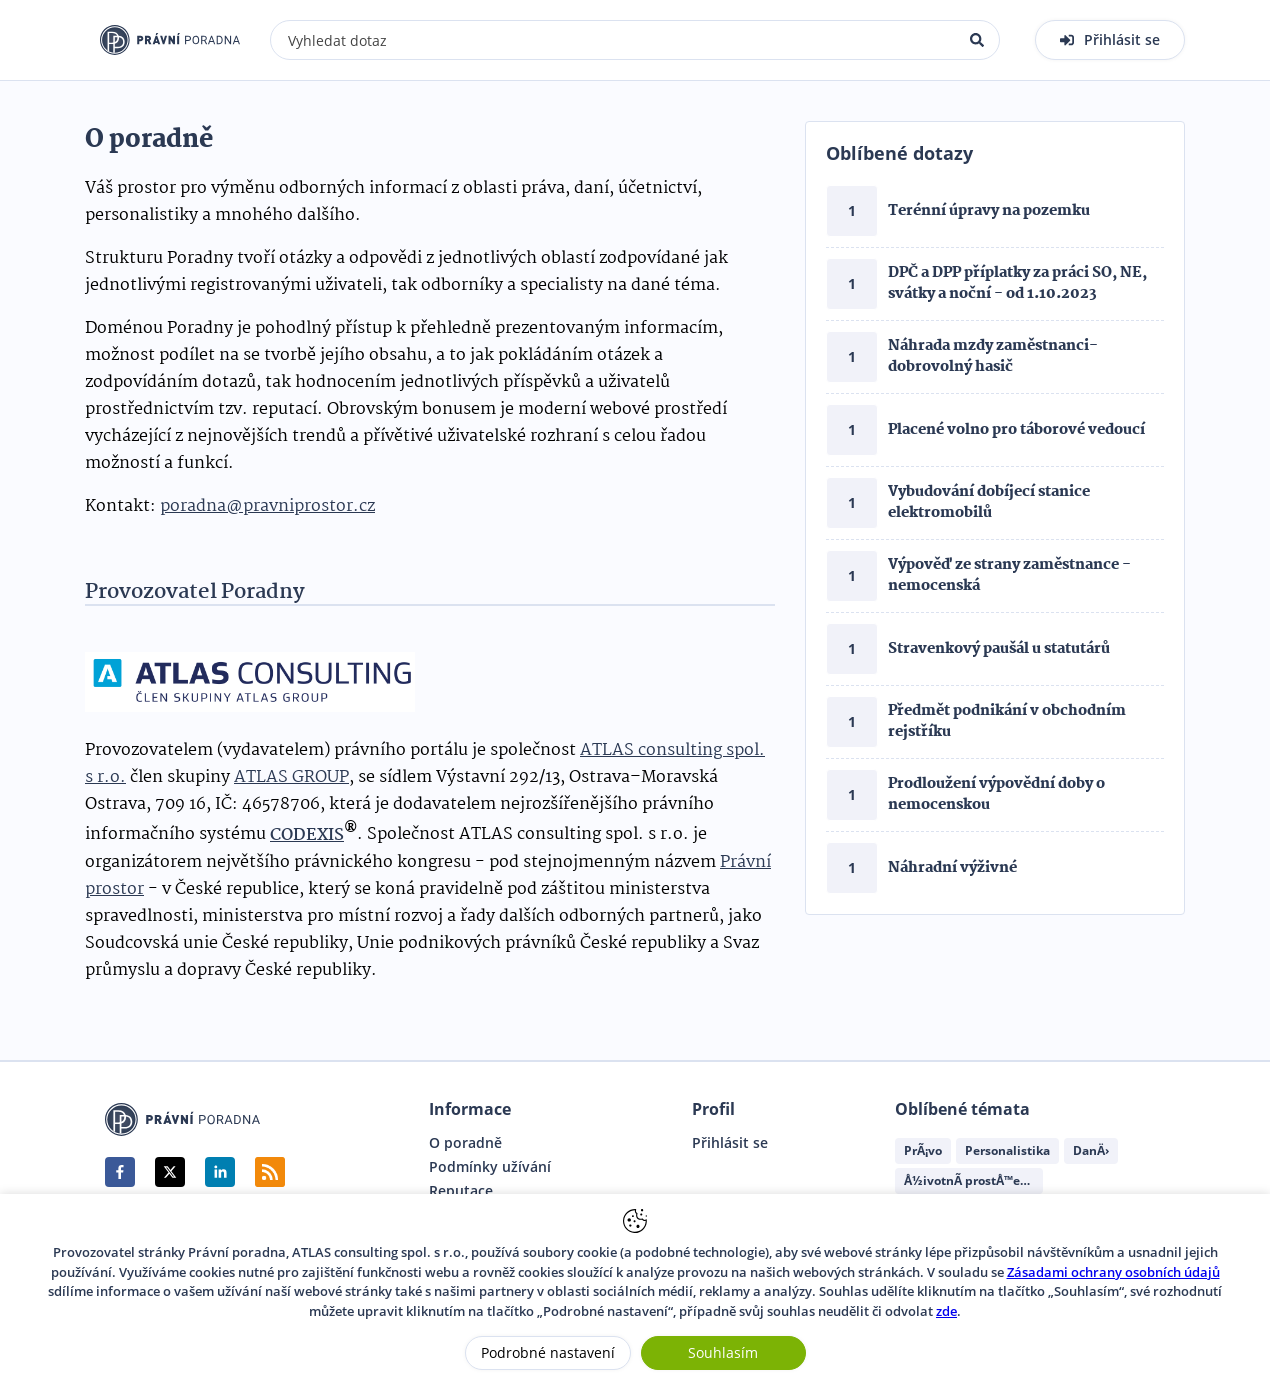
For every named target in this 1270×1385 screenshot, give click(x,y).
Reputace (461, 1191)
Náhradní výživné (952, 868)
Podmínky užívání (490, 1167)
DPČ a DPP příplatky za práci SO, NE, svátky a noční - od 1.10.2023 (1017, 283)
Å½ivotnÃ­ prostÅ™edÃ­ (970, 1180)
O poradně (465, 1143)
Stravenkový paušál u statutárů (999, 649)
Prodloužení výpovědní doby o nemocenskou (996, 794)
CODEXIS (307, 835)
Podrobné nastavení (548, 1352)
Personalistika (1007, 1150)
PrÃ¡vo (923, 1150)
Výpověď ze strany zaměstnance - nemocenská (1009, 575)
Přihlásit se (730, 1143)
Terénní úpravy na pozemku (989, 211)
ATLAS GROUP (291, 777)
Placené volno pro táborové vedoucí (1016, 430)
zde (946, 1311)
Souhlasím (723, 1352)
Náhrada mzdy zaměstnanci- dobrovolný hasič (993, 356)
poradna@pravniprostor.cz (267, 506)
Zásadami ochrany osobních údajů (1113, 1272)
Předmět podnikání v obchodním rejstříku (1007, 721)
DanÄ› (1091, 1150)
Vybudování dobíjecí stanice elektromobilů (989, 502)
